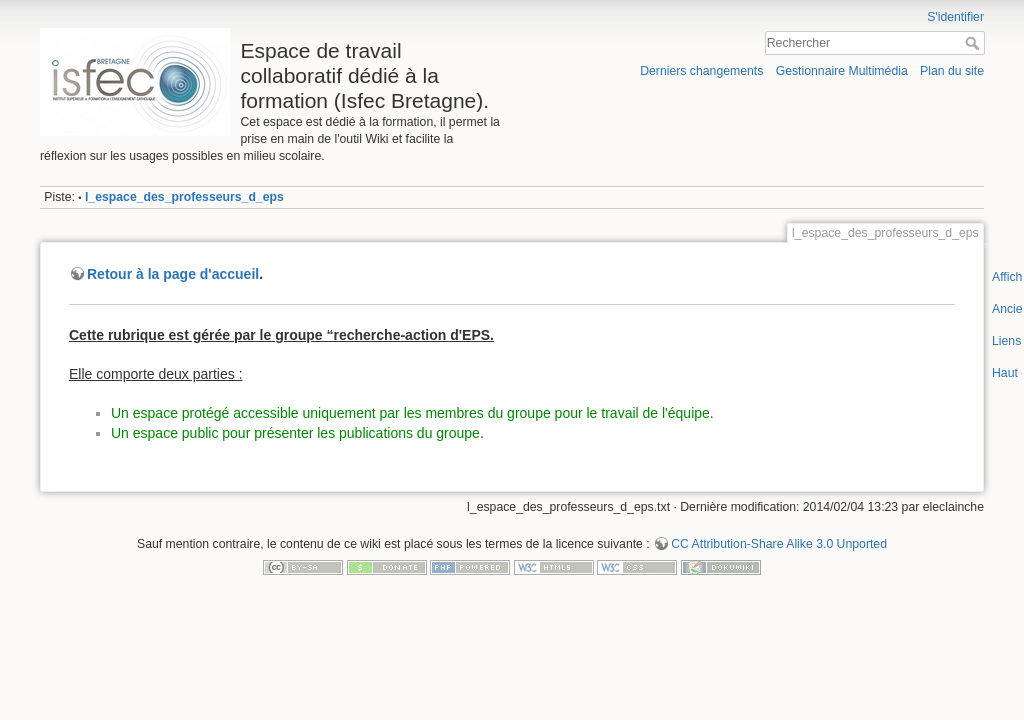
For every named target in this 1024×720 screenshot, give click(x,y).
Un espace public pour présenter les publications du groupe (295, 433)
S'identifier (955, 17)
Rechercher (974, 43)
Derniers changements (701, 71)
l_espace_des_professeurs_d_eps (184, 197)
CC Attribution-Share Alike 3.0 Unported (779, 544)
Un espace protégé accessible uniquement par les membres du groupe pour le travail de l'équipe (410, 413)
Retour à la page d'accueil (173, 274)
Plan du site (952, 71)
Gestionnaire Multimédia (842, 71)
